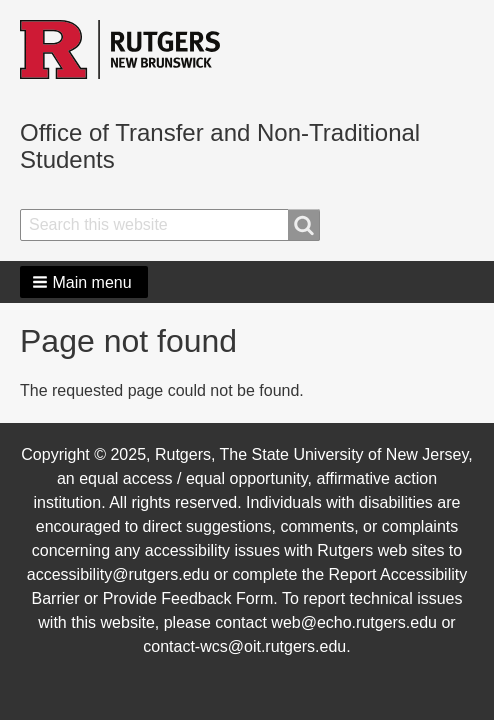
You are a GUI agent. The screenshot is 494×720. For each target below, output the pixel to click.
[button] (84, 282)
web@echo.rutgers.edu (354, 622)
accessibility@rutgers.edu (118, 574)
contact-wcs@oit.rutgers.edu (244, 646)
